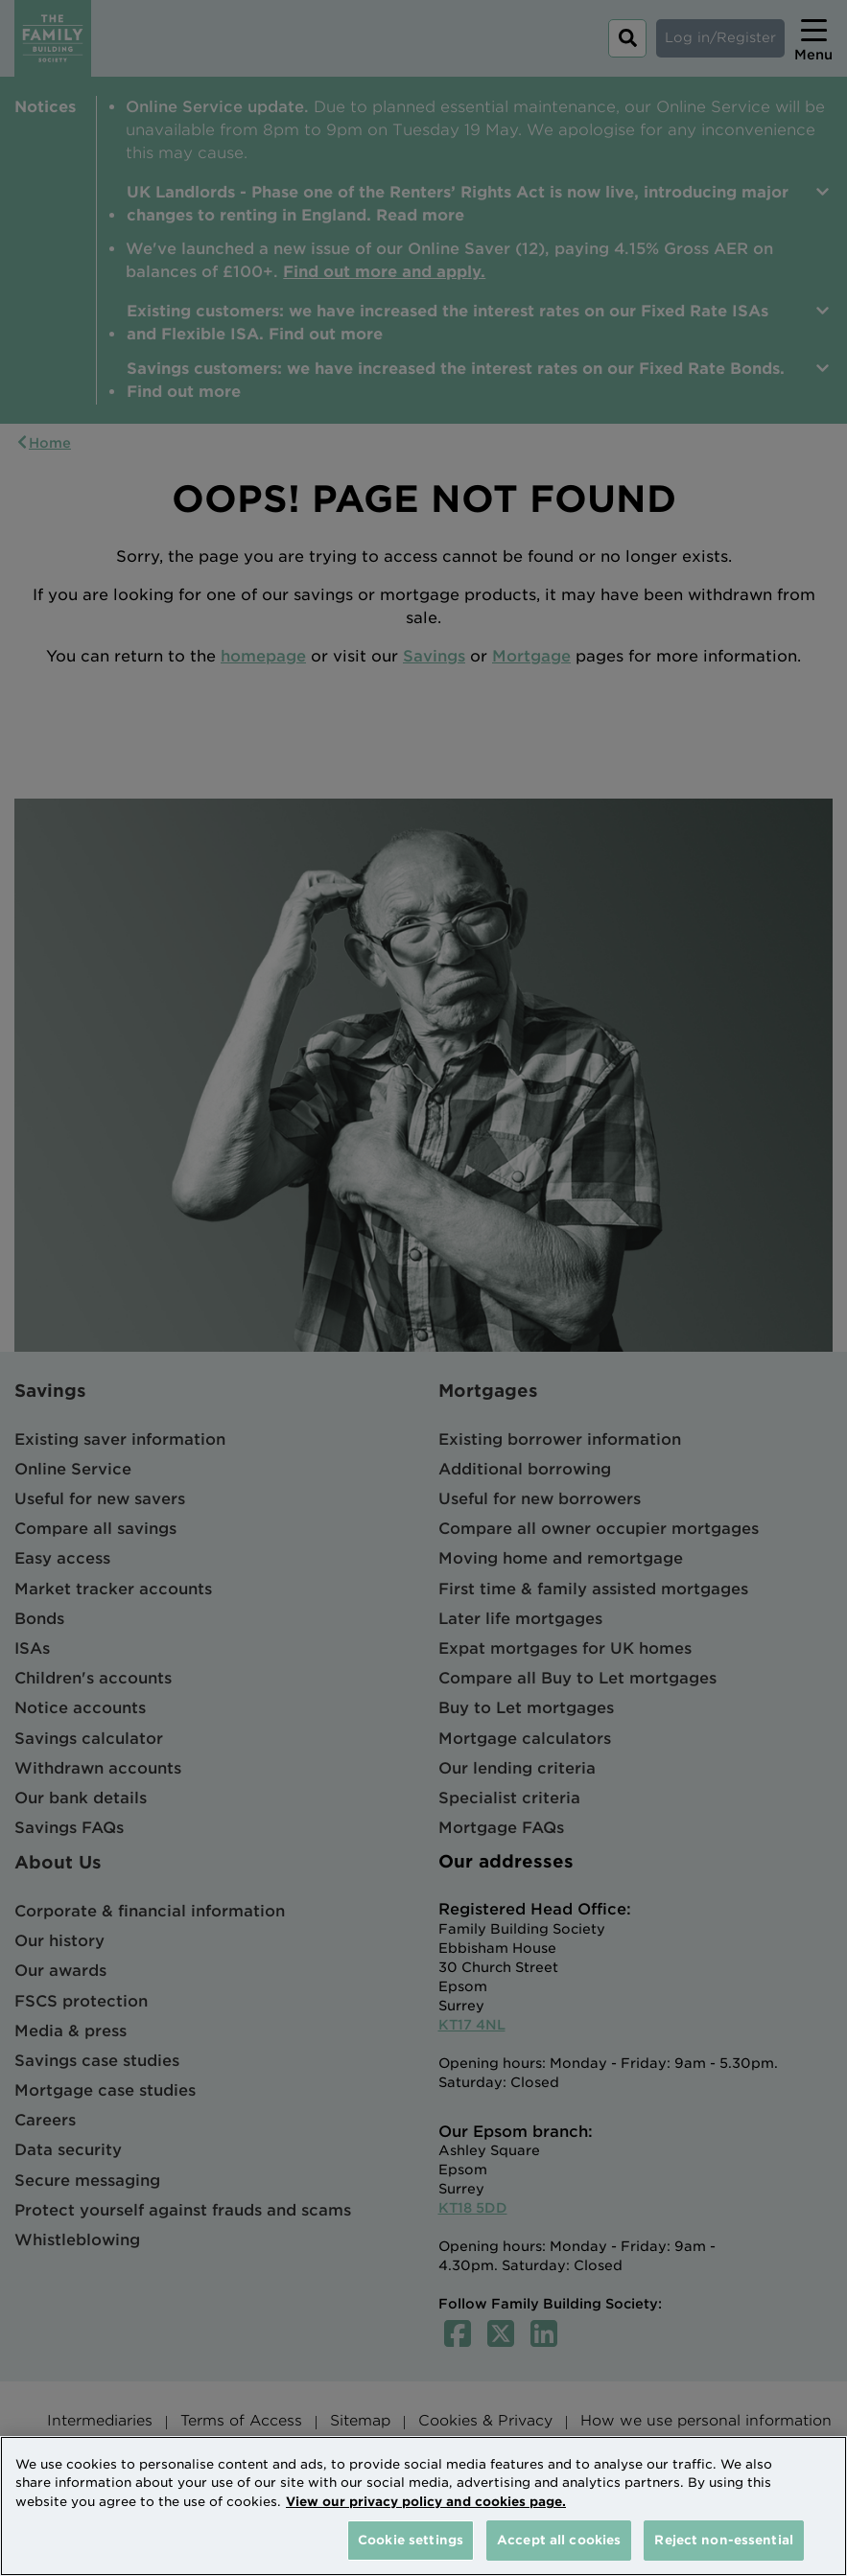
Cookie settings (410, 2540)
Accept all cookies (559, 2540)
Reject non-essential (723, 2540)
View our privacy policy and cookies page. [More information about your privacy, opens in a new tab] (426, 2502)
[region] (423, 2506)
